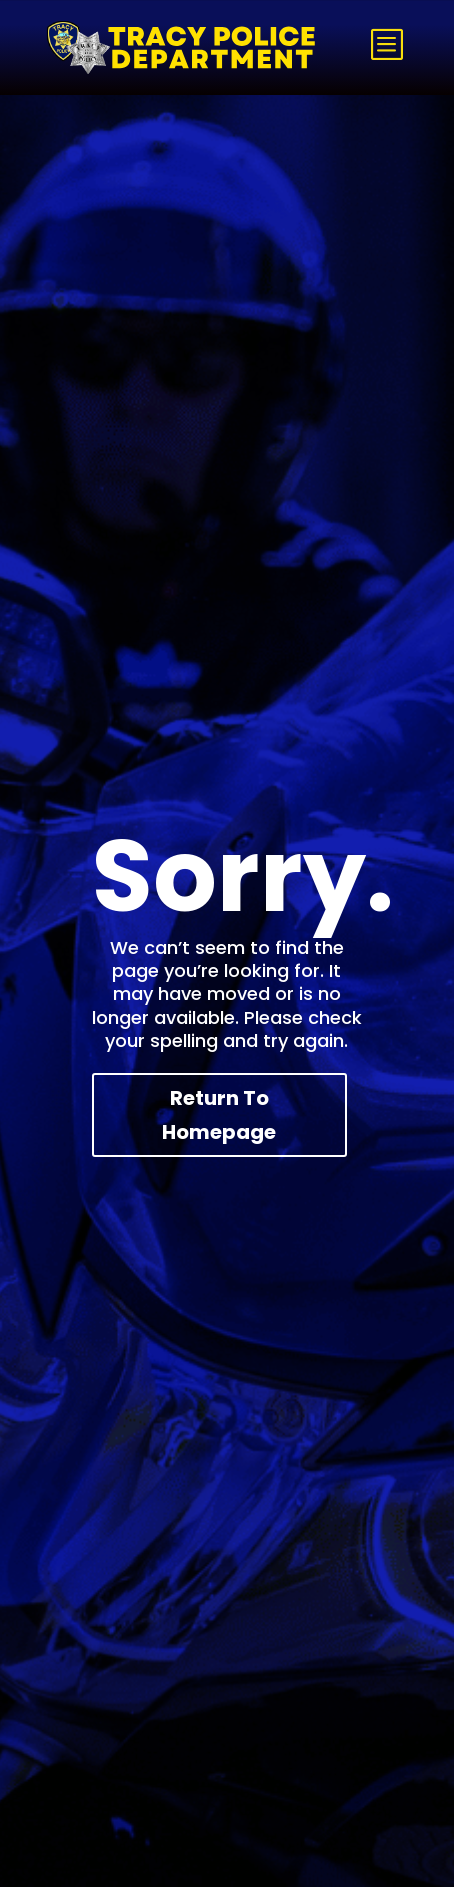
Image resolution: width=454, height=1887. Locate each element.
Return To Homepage (219, 1115)
